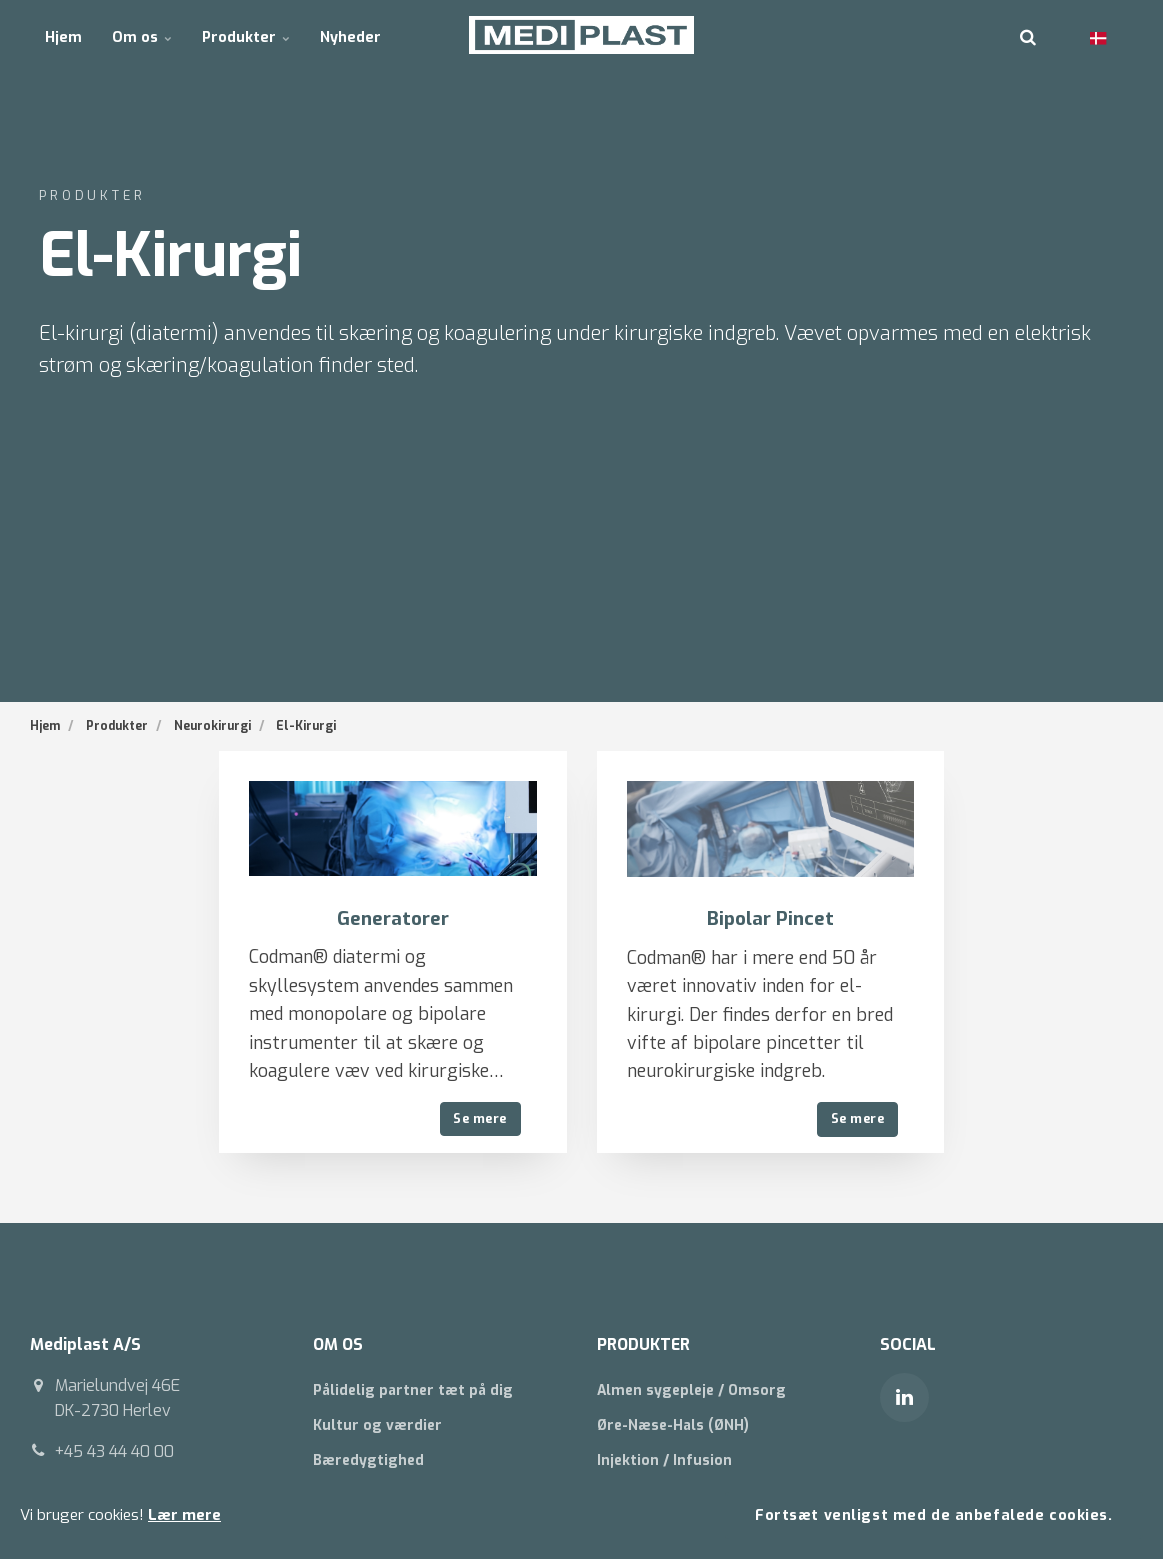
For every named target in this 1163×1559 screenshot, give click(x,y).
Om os (140, 34)
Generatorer (392, 918)
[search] (1028, 35)
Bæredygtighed (368, 1461)
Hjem (63, 34)
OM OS (339, 1344)
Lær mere (184, 1515)
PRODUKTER (644, 1344)
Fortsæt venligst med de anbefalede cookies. (933, 1514)
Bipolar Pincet (770, 918)
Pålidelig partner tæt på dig (413, 1390)
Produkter (243, 34)
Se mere (480, 1118)
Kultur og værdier (377, 1426)
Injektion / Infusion (664, 1461)
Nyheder (346, 34)
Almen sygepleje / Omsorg (692, 1390)
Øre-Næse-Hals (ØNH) (673, 1426)
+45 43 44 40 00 (115, 1451)
